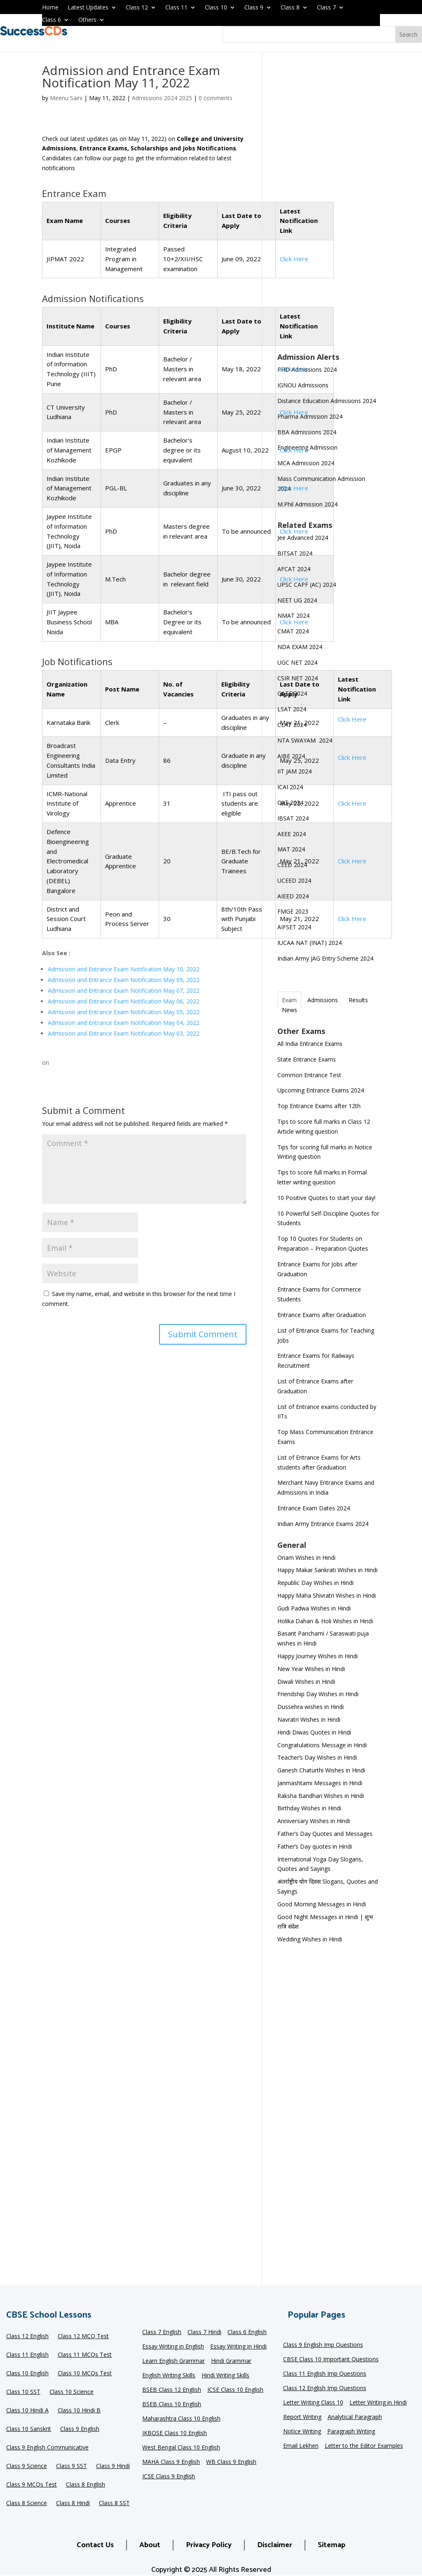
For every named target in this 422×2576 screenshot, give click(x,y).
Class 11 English (27, 2355)
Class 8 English (85, 2485)
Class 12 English (27, 2336)
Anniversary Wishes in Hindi (313, 1821)
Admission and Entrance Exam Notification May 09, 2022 (123, 980)
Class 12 (137, 8)
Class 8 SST (114, 2503)
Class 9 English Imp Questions (323, 2345)
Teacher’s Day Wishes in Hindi (317, 1757)
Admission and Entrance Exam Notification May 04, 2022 (123, 1023)
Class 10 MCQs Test (85, 2373)
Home (50, 8)
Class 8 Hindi (73, 2503)
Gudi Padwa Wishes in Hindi (314, 1608)
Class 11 (176, 8)
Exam (289, 1000)
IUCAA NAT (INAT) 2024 (309, 943)
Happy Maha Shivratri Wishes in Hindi (326, 1595)
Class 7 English (161, 2332)
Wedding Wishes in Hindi (309, 1939)
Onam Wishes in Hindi (306, 1557)
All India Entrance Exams (309, 1044)
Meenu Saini (66, 98)
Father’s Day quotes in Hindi (314, 1846)
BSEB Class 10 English (171, 2404)
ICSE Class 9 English (168, 2476)
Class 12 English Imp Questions (324, 2388)
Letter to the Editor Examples (364, 2446)
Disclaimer (274, 2545)
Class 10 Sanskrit (28, 2429)
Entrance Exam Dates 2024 (313, 1508)
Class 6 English (247, 2332)
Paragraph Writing (351, 2431)
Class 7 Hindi (204, 2332)
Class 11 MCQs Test (85, 2355)
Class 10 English (27, 2373)
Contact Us (95, 2545)
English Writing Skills (168, 2375)
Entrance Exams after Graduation (321, 1315)
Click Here (294, 369)
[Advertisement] (328, 207)
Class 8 (290, 8)
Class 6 (51, 20)
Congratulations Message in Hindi (322, 1745)
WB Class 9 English (231, 2462)
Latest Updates (88, 8)
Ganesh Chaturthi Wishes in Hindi (321, 1770)
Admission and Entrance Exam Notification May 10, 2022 (123, 969)
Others (87, 20)
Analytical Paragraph (355, 2417)
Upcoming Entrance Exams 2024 (320, 1090)
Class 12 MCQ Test (83, 2336)
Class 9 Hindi (113, 2466)
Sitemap (331, 2545)
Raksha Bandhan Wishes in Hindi (320, 1796)
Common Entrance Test (309, 1075)
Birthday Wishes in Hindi (309, 1808)
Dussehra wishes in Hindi (310, 1707)
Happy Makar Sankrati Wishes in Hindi (327, 1570)
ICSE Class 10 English (235, 2390)
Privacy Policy (209, 2545)
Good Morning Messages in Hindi (321, 1904)
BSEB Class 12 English (171, 2390)
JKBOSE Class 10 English (174, 2433)
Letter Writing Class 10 (313, 2403)
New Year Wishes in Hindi (311, 1669)
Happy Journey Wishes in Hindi (317, 1656)
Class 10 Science (71, 2392)
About (149, 2545)
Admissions (322, 1000)
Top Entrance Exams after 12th (319, 1106)
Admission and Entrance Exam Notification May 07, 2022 (123, 990)
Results (358, 1000)
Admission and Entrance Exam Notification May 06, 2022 (123, 1001)
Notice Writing (302, 2431)
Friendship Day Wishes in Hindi (318, 1694)
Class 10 (216, 8)
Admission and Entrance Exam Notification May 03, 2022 (123, 1033)
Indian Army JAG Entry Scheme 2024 (325, 958)
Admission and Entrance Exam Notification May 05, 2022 (123, 1012)
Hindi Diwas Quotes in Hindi (315, 1732)
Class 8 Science (26, 2503)
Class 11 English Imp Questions (324, 2374)
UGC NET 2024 (297, 662)
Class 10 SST (23, 2392)
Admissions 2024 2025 (162, 98)
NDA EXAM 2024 (299, 647)
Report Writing (302, 2417)
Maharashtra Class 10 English (181, 2419)
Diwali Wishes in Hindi (306, 1681)
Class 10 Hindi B (79, 2410)
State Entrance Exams (306, 1059)
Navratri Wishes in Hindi (308, 1719)
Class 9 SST (71, 2466)
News (289, 1010)
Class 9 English (79, 2429)
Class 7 (326, 8)
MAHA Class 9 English (171, 2462)
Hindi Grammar (231, 2361)
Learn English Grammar (173, 2361)
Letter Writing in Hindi (378, 2403)
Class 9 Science (26, 2466)
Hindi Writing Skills (225, 2375)
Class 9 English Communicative (47, 2448)
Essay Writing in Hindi (238, 2347)
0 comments (215, 98)
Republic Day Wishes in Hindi (315, 1583)
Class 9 (253, 8)
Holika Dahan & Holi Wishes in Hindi (325, 1621)
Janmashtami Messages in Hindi (319, 1783)
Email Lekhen (301, 2446)
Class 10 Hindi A (27, 2410)
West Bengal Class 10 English (181, 2448)
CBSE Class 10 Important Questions (331, 2359)
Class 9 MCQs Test (31, 2485)
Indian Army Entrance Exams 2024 (322, 1524)
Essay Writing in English (173, 2347)
